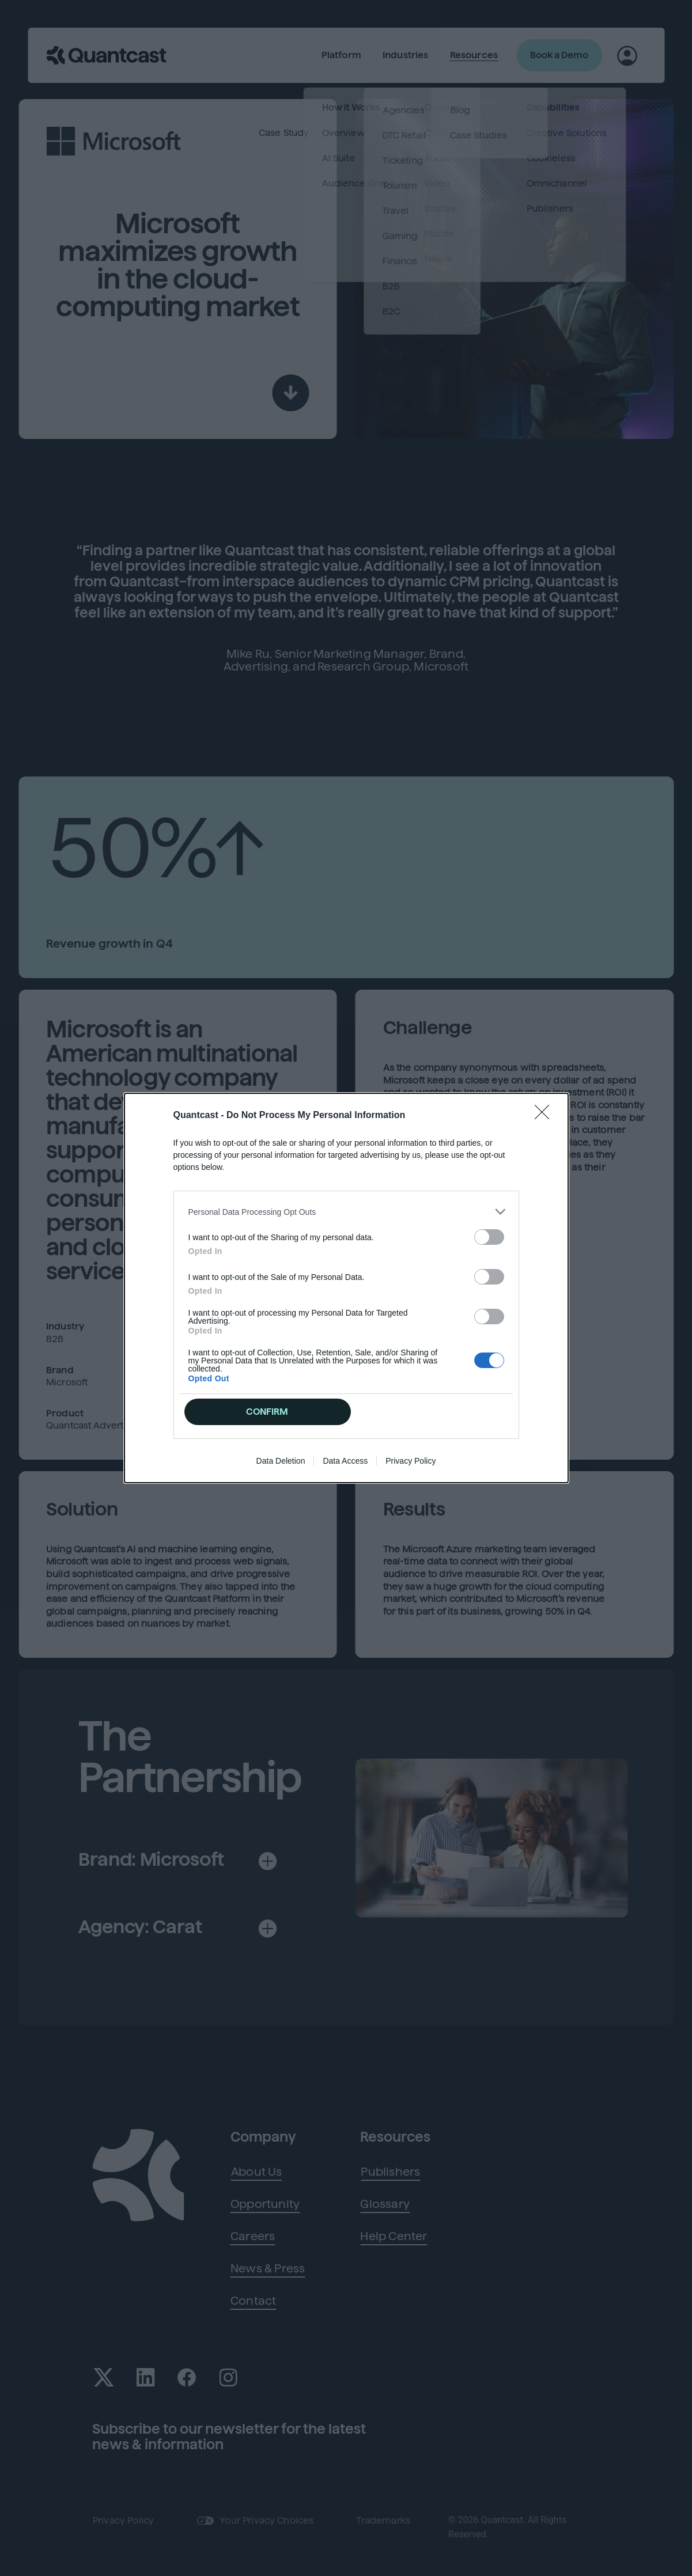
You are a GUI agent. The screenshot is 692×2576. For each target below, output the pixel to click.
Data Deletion (280, 1460)
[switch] (489, 1237)
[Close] (546, 1116)
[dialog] (346, 1288)
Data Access (345, 1460)
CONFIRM (267, 1411)
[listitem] (346, 1212)
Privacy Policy (410, 1460)
